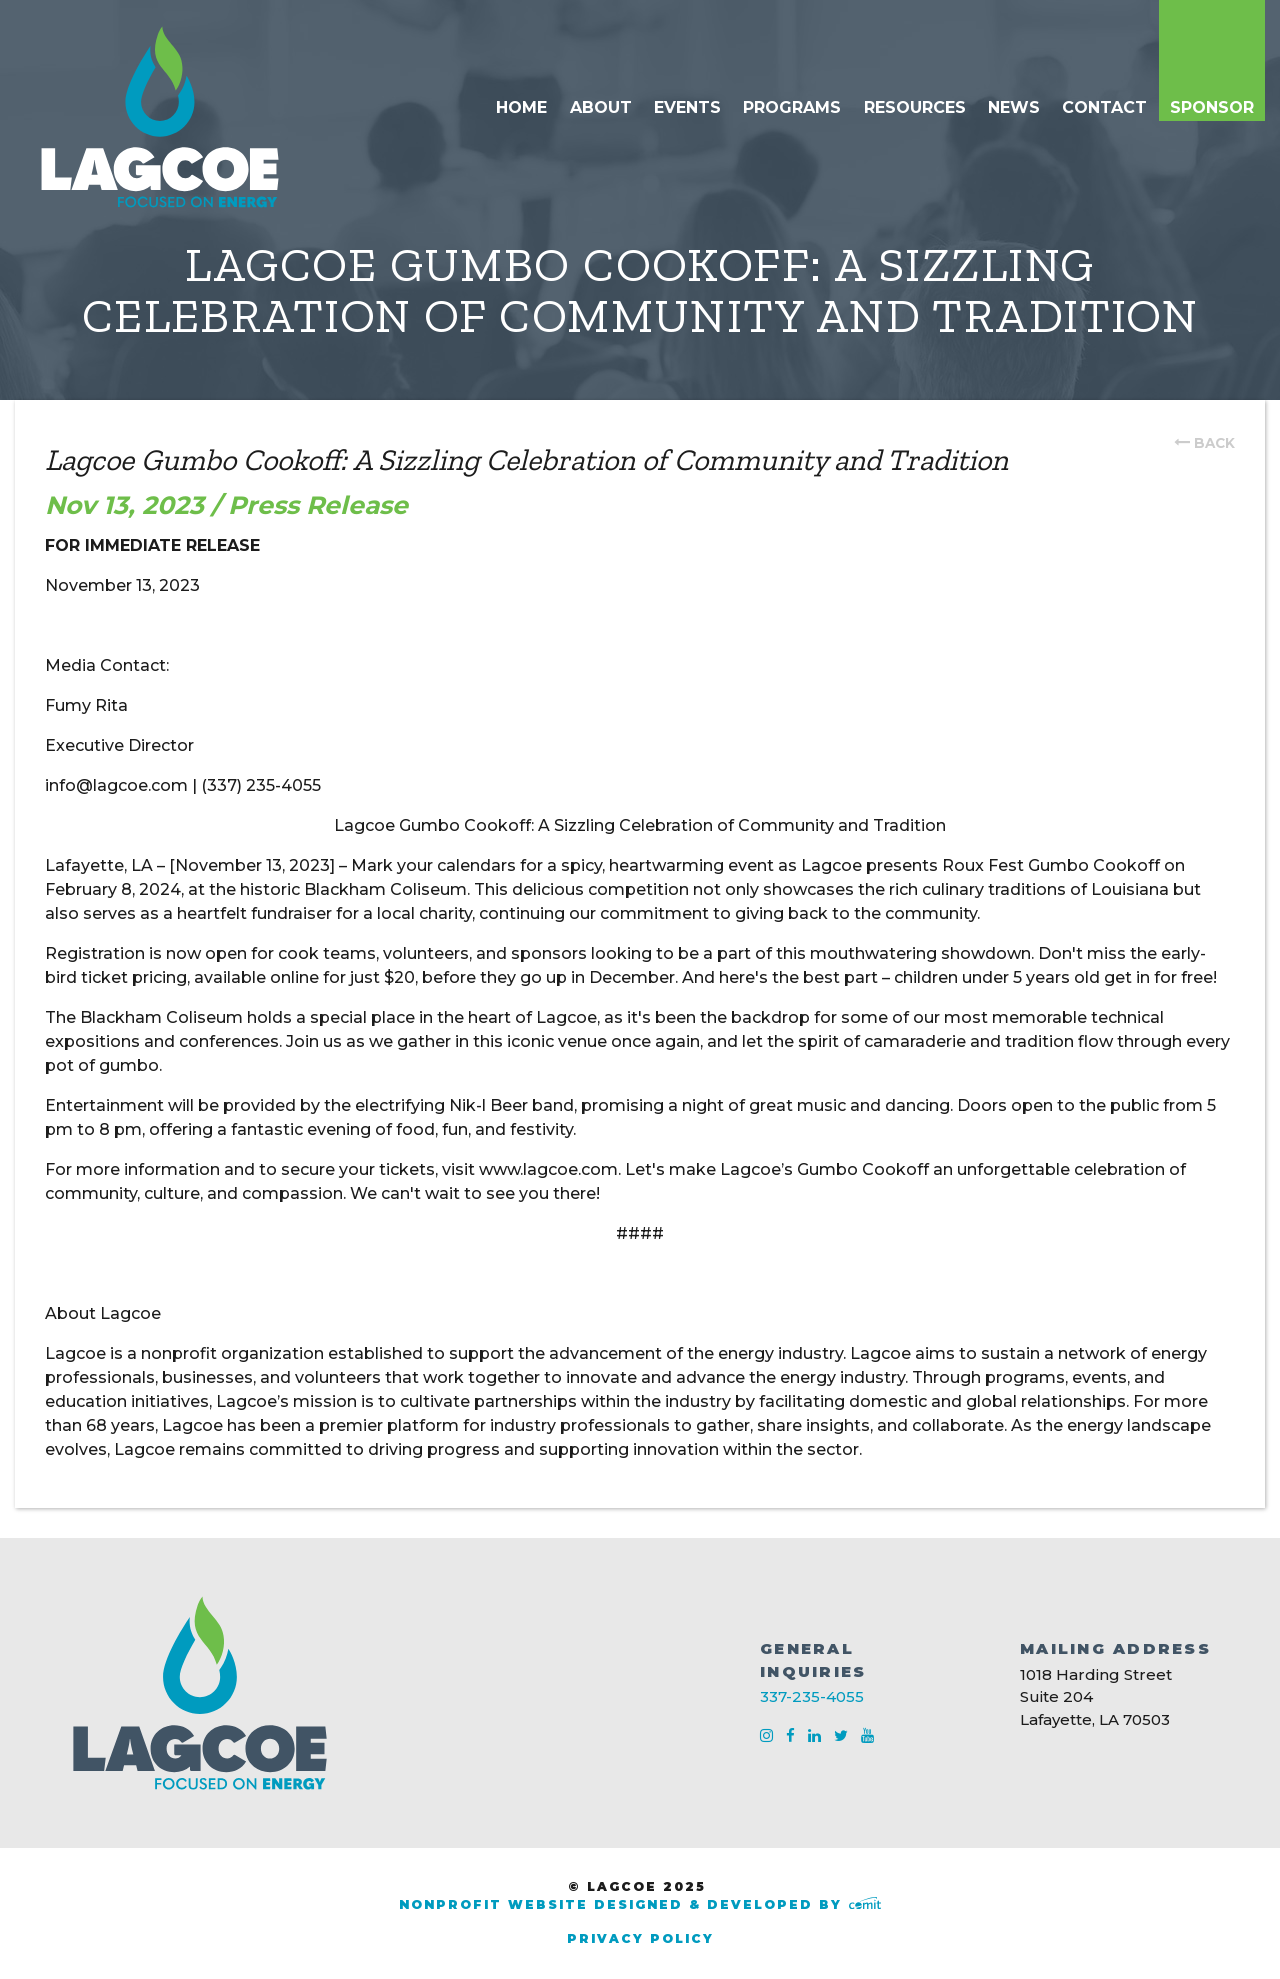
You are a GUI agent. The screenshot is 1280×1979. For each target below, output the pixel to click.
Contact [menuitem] (1104, 107)
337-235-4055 (812, 1696)
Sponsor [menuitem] (1212, 107)
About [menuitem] (601, 107)
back (1214, 443)
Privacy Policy (640, 1938)
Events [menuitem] (687, 107)
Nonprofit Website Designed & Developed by (640, 1904)
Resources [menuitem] (915, 107)
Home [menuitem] (521, 107)
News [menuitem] (1014, 107)
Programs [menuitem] (792, 107)
